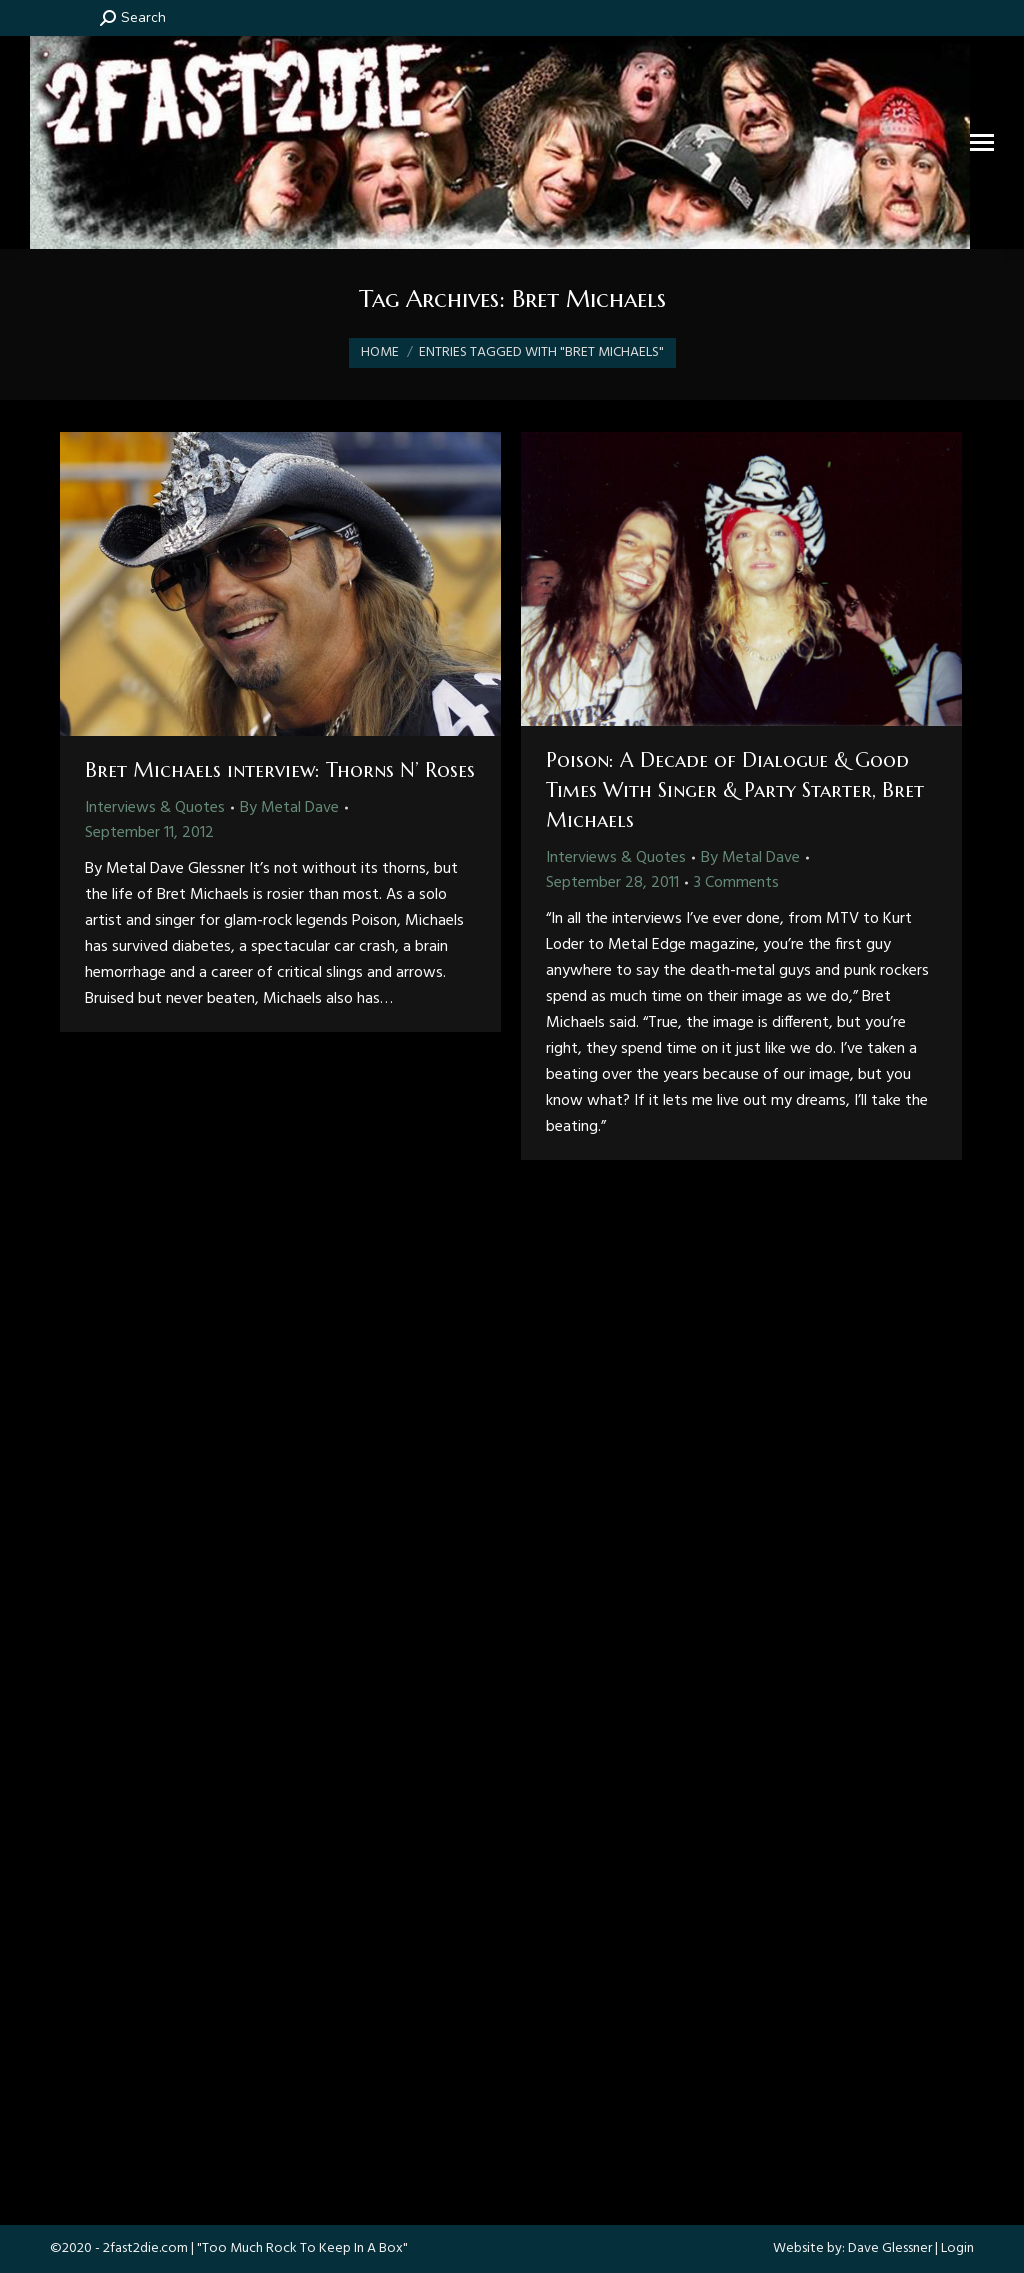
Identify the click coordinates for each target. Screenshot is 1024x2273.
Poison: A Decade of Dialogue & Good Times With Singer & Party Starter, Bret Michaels (735, 790)
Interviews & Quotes (155, 808)
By (289, 808)
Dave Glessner (890, 2248)
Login (957, 2248)
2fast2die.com (145, 2248)
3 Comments (736, 883)
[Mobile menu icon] (982, 142)
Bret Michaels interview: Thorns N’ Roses (280, 770)
